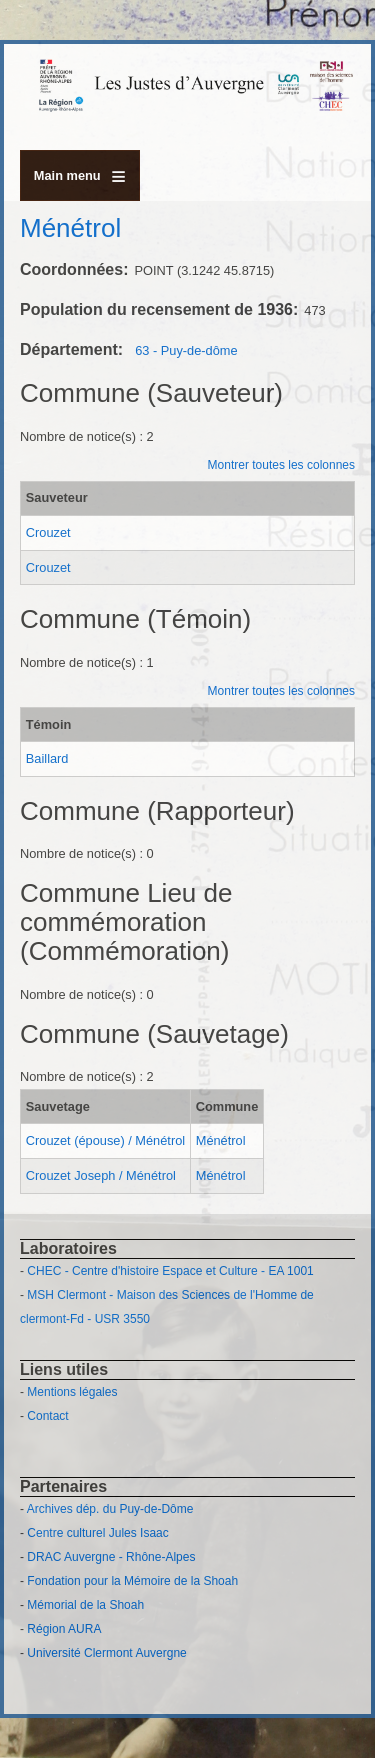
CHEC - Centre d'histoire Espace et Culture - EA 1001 (170, 1271)
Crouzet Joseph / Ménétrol (101, 1175)
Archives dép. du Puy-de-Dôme (110, 1509)
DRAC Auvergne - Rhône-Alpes (111, 1557)
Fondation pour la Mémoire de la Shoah (132, 1581)
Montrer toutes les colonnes (281, 465)
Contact (47, 1416)
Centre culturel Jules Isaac (97, 1533)
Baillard (47, 758)
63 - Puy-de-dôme (186, 350)
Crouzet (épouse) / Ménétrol (105, 1140)
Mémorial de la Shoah (85, 1605)
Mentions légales (72, 1392)
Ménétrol (221, 1140)
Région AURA (64, 1629)
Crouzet (48, 532)
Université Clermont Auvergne (106, 1653)
